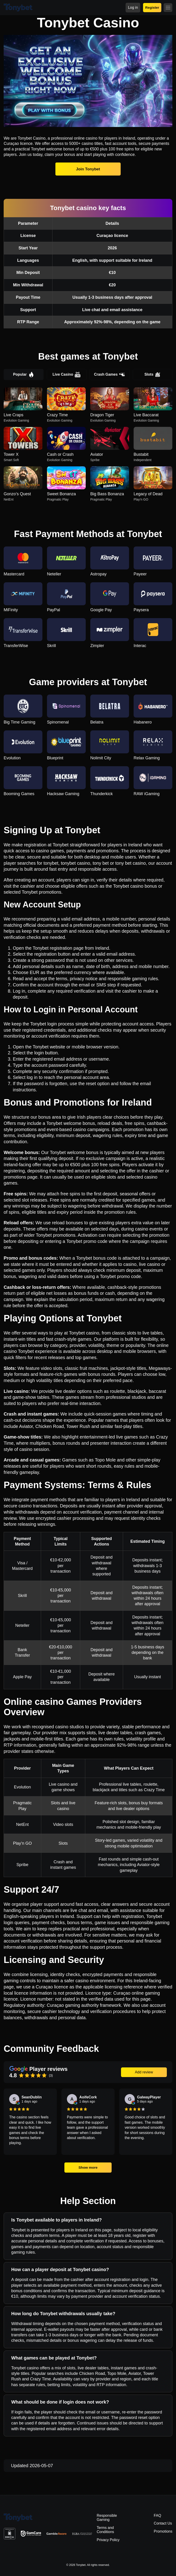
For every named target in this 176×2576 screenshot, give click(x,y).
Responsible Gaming (107, 2518)
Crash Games (109, 374)
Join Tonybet (88, 168)
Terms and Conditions (105, 2530)
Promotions (163, 2531)
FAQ (157, 2515)
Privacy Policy (108, 2540)
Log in (133, 7)
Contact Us (163, 2523)
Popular (23, 374)
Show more (88, 2167)
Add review (144, 2072)
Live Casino (66, 374)
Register (152, 7)
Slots (152, 374)
